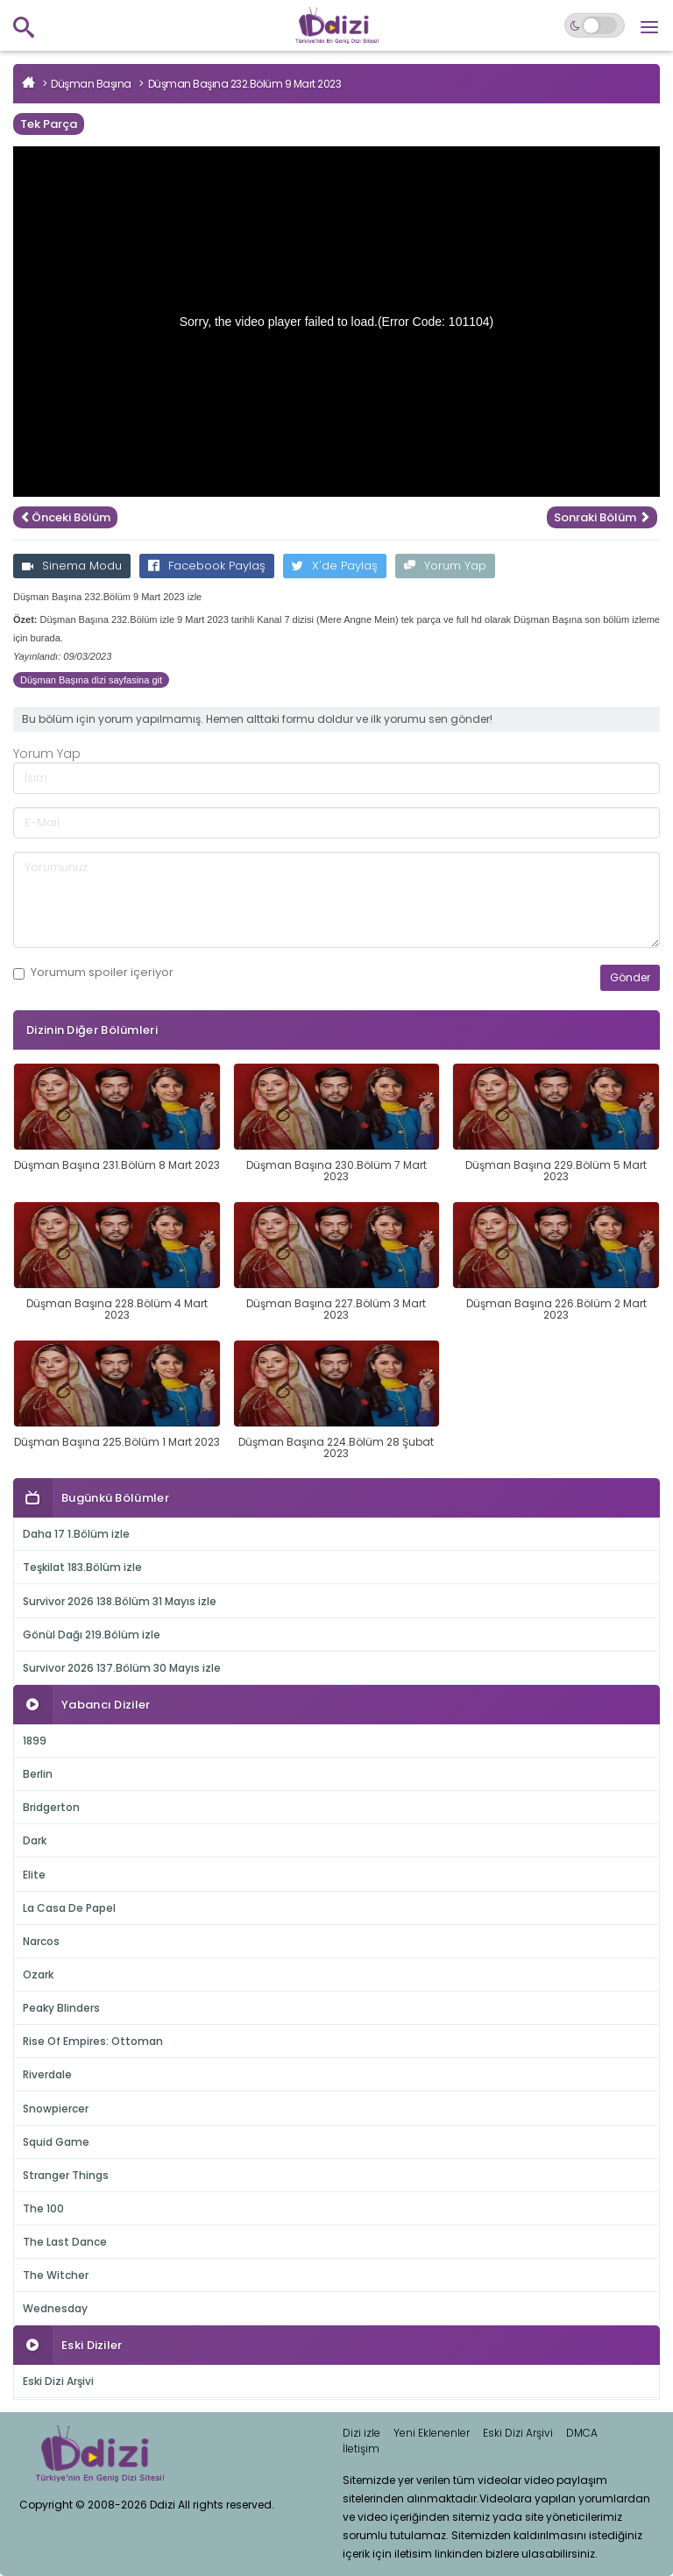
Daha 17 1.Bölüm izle (76, 1533)
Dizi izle (361, 2432)
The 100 (43, 2208)
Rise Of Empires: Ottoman (93, 2041)
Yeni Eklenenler (431, 2432)
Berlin (38, 1773)
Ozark (38, 1974)
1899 (34, 1740)
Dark (34, 1840)
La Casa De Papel (69, 1907)
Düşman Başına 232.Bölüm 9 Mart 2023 (245, 83)
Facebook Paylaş (207, 565)
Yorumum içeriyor (93, 972)
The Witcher (56, 2275)
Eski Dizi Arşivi (58, 2381)
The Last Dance (65, 2241)
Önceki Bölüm (65, 517)
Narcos (41, 1941)
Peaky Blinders (61, 2007)
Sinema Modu (72, 565)
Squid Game (56, 2141)
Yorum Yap (445, 565)
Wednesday (55, 2308)
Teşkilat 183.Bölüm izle (82, 1567)
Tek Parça (48, 124)
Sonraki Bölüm (602, 517)
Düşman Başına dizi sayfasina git (91, 680)
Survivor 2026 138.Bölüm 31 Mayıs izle (119, 1601)
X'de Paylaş (335, 565)
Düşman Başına (91, 83)
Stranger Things (66, 2175)
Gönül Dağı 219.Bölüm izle (91, 1634)
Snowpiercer (56, 2108)
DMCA (582, 2432)
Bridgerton (51, 1807)
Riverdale (47, 2074)
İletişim (361, 2448)
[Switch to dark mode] (594, 25)
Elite (34, 1874)
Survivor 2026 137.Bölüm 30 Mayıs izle (122, 1667)
